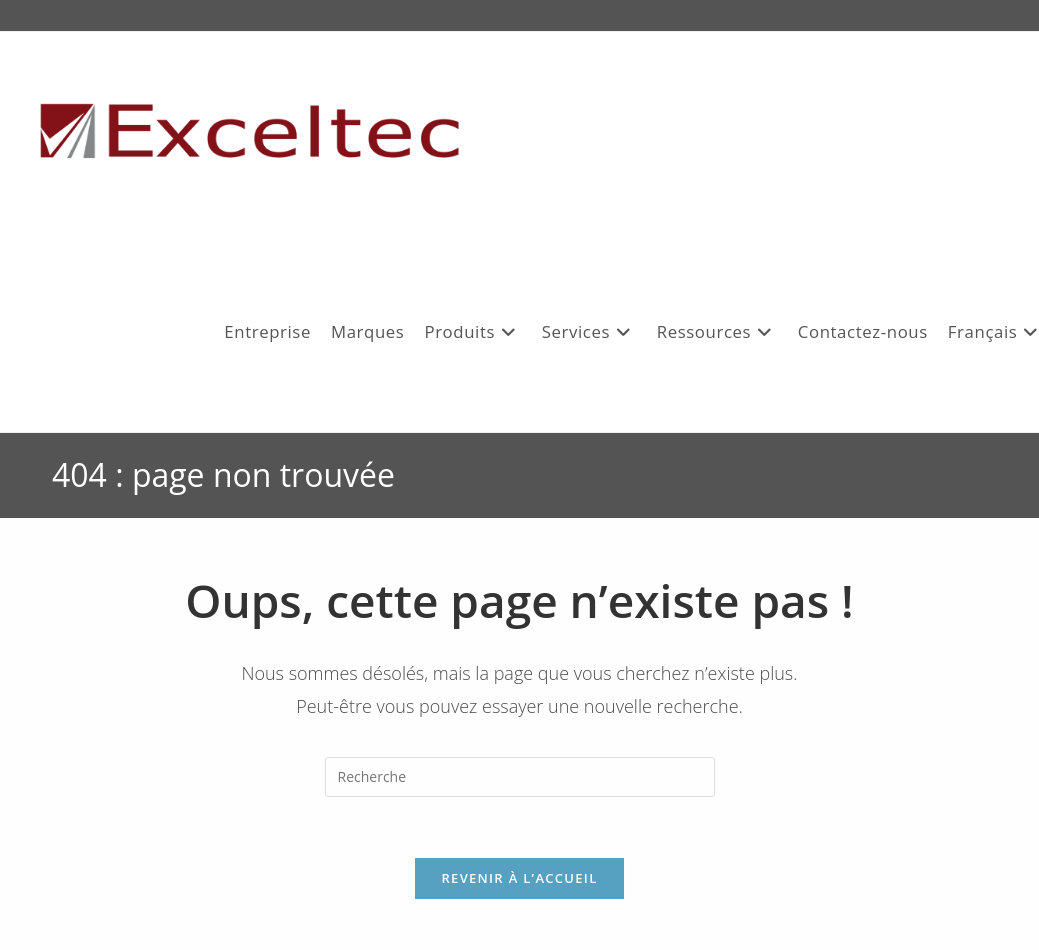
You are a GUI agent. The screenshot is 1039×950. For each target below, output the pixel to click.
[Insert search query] (520, 777)
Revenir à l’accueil (519, 878)
